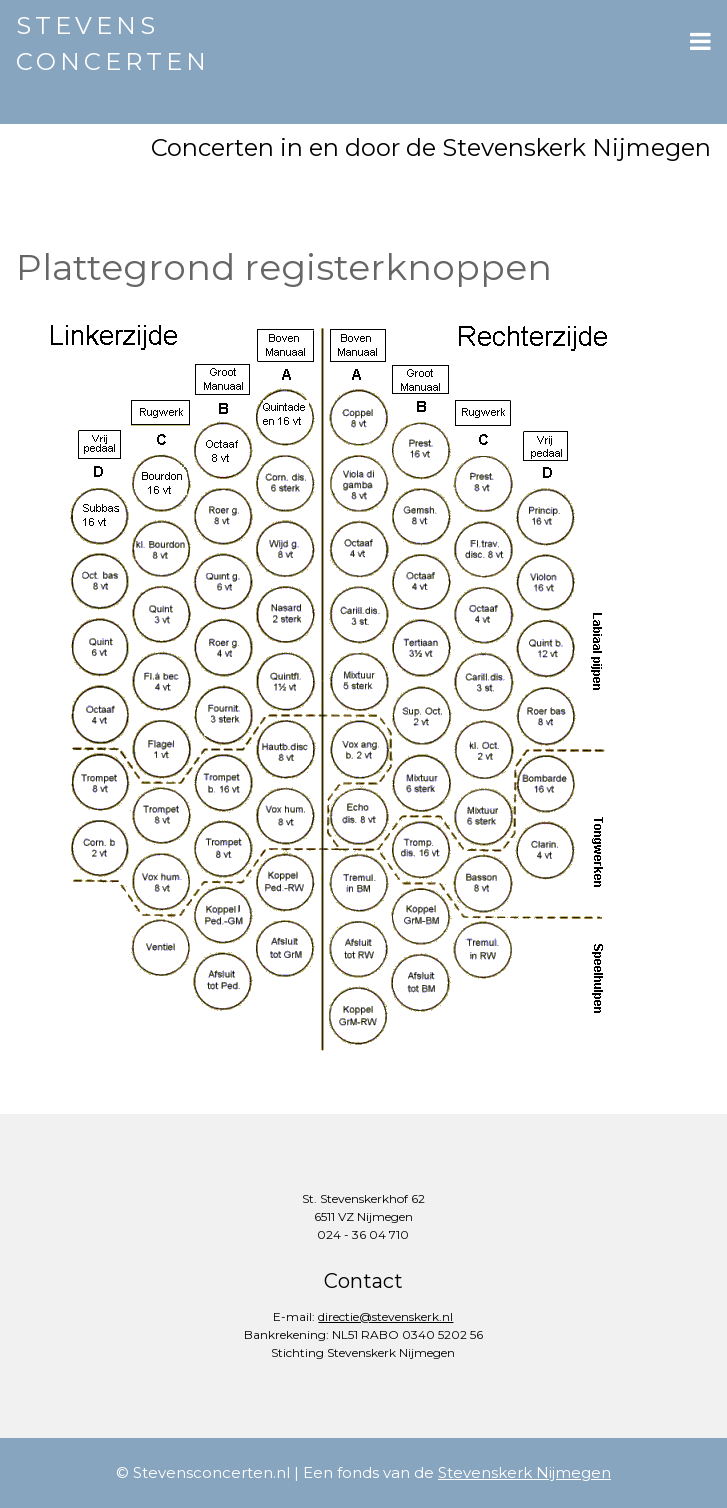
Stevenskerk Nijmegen (524, 1472)
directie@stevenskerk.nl (385, 1316)
